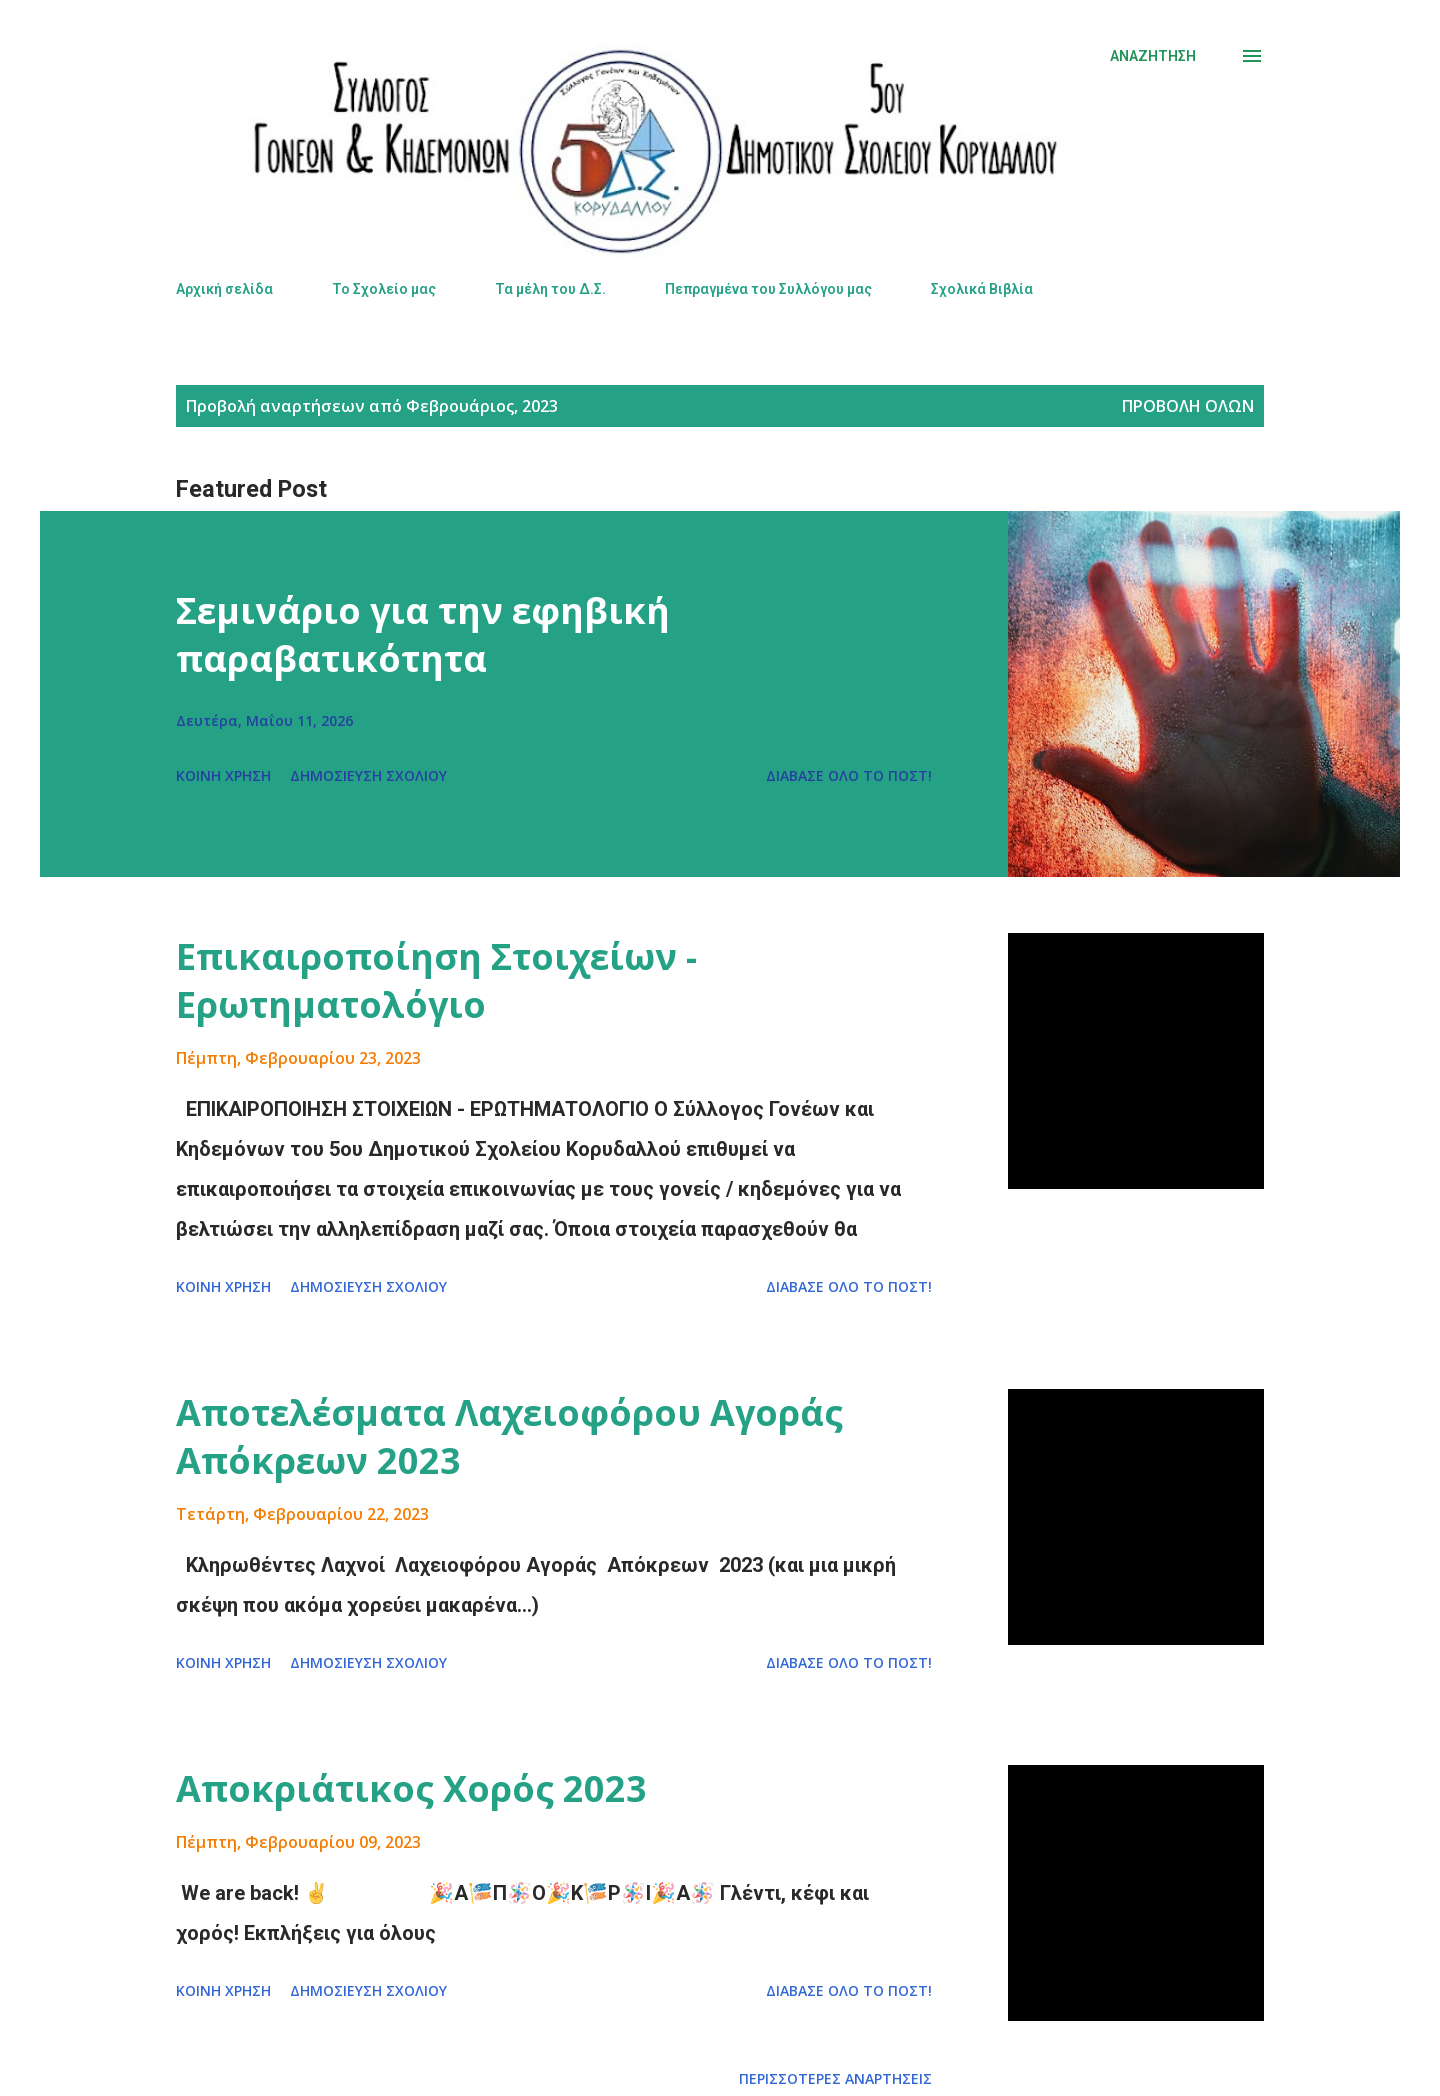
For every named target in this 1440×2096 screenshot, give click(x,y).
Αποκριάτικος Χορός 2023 (411, 1788)
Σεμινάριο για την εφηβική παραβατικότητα (423, 634)
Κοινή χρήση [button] (223, 775)
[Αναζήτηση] (1153, 56)
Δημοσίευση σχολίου (368, 775)
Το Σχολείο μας (384, 289)
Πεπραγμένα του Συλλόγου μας (768, 289)
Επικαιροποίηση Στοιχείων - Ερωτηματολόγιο (436, 980)
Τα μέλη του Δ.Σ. (550, 289)
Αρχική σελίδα (224, 289)
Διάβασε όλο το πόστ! (849, 775)
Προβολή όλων (1188, 406)
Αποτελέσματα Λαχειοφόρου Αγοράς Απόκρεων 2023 (509, 1436)
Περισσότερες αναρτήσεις (835, 2078)
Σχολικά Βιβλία (982, 289)
